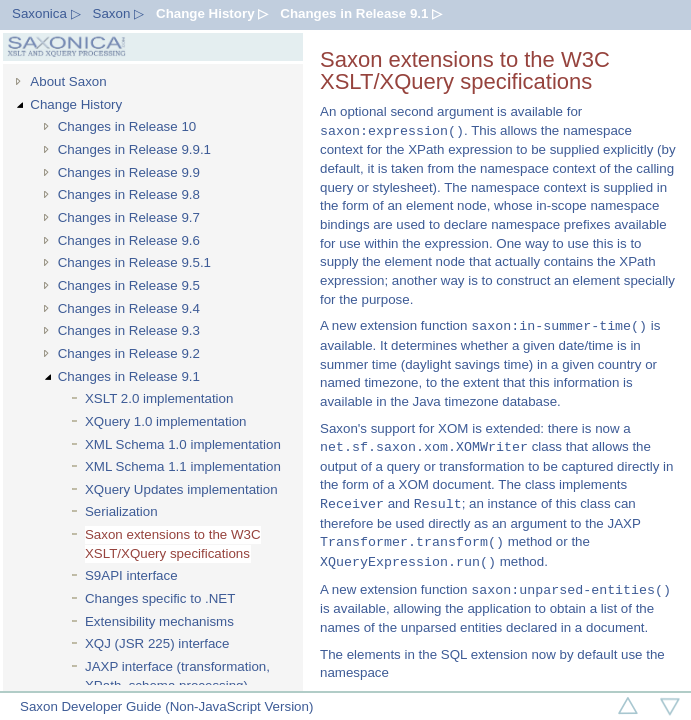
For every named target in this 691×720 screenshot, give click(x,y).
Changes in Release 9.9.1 (134, 149)
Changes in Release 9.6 (129, 240)
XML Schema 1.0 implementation (183, 444)
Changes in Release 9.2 (129, 353)
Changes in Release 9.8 (129, 194)
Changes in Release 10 (127, 126)
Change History (76, 104)
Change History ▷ (212, 13)
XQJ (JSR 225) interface (157, 643)
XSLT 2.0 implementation (159, 398)
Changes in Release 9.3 (129, 330)
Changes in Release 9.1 (129, 376)
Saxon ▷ (119, 13)
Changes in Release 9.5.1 (134, 262)
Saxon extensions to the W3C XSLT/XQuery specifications (173, 544)
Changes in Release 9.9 (129, 172)
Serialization (121, 511)
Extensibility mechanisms (159, 621)
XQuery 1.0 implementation (166, 421)
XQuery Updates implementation (181, 489)
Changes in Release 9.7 (129, 217)
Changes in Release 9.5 (129, 285)
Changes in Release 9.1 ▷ (361, 13)
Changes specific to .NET (160, 598)
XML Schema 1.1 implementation (183, 466)
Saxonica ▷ (46, 13)
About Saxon (68, 81)
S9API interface (131, 575)
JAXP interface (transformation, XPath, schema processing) (177, 676)
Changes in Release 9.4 (129, 308)
